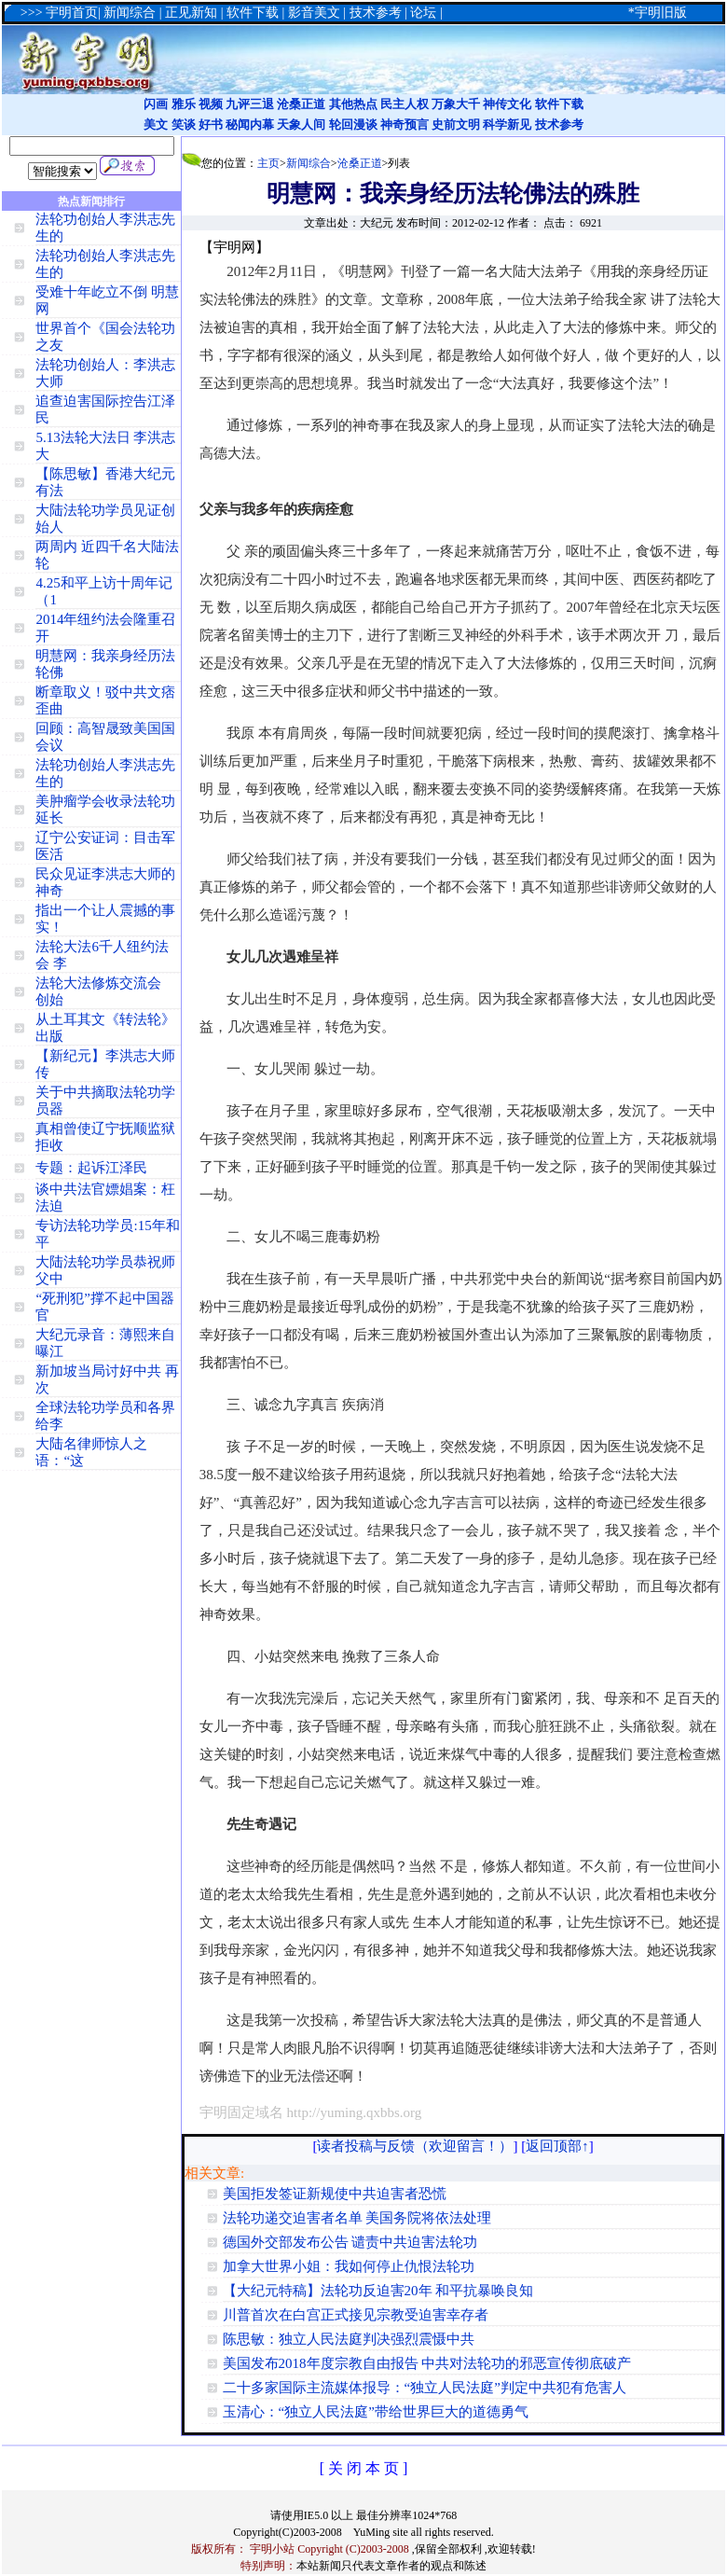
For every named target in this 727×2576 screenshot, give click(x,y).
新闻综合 (308, 163)
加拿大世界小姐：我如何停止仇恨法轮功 (348, 2266)
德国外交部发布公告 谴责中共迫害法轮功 (350, 2242)
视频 (211, 104)
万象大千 (456, 104)
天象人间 (301, 125)
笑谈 (183, 125)
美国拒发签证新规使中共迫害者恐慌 (334, 2193)
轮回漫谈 (353, 125)
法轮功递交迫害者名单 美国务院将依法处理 (357, 2217)
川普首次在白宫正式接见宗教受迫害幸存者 (355, 2314)
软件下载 (559, 104)
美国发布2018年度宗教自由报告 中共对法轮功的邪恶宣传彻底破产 (427, 2363)
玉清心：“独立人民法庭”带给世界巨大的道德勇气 (375, 2411)
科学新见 (507, 125)
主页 (268, 163)
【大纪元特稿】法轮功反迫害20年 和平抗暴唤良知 (378, 2290)
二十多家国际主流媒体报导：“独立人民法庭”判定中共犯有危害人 (424, 2387)
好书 (211, 125)
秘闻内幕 (250, 125)
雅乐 (183, 104)
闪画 (156, 104)
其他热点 (353, 104)
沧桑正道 (301, 104)
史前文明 (456, 125)
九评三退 (250, 104)
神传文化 (507, 104)
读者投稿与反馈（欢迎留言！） (415, 2146)
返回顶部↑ (557, 2146)
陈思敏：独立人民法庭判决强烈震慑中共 (348, 2339)
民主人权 (404, 104)
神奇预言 (404, 125)
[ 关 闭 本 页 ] (364, 2468)
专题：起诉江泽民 (91, 1167)
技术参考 (559, 125)
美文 (156, 125)
